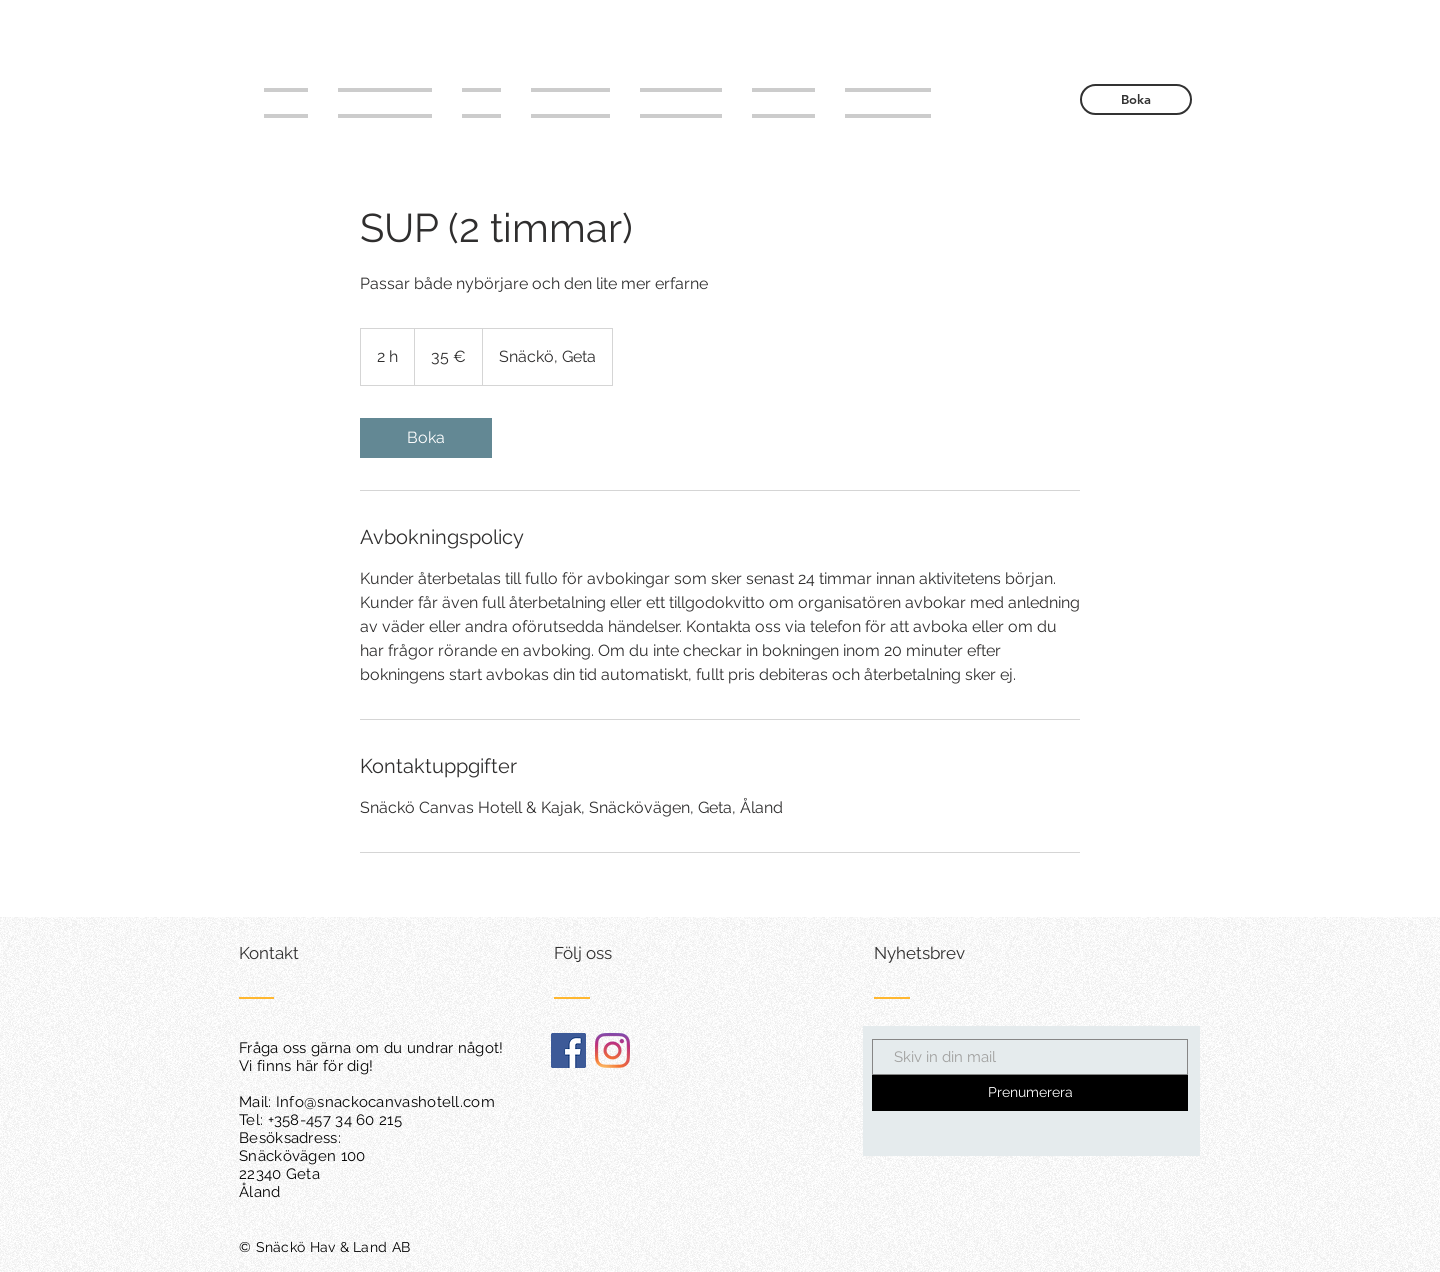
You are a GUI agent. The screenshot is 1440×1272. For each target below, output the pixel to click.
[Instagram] (612, 1050)
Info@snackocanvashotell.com (385, 1102)
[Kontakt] (314, 954)
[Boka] (1136, 99)
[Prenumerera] (1030, 1093)
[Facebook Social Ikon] (568, 1050)
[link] (426, 438)
